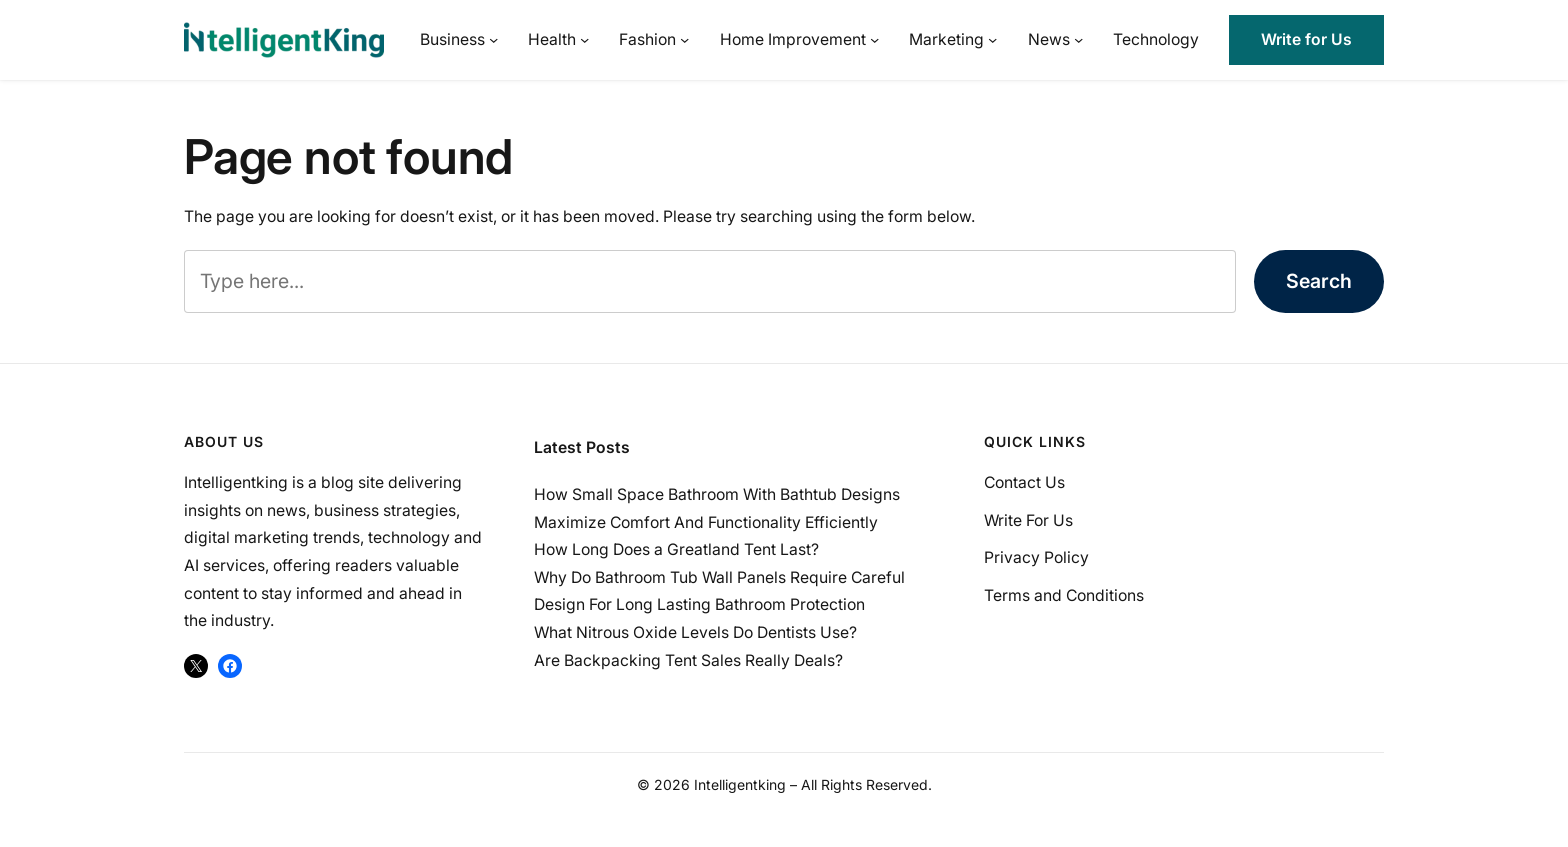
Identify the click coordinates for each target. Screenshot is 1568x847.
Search (1319, 281)
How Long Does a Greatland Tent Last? (676, 549)
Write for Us (1306, 39)
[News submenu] (1078, 39)
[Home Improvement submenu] (874, 39)
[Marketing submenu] (992, 39)
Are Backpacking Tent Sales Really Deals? (688, 660)
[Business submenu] (493, 39)
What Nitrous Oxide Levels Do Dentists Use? (695, 632)
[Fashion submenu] (684, 39)
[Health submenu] (584, 39)
